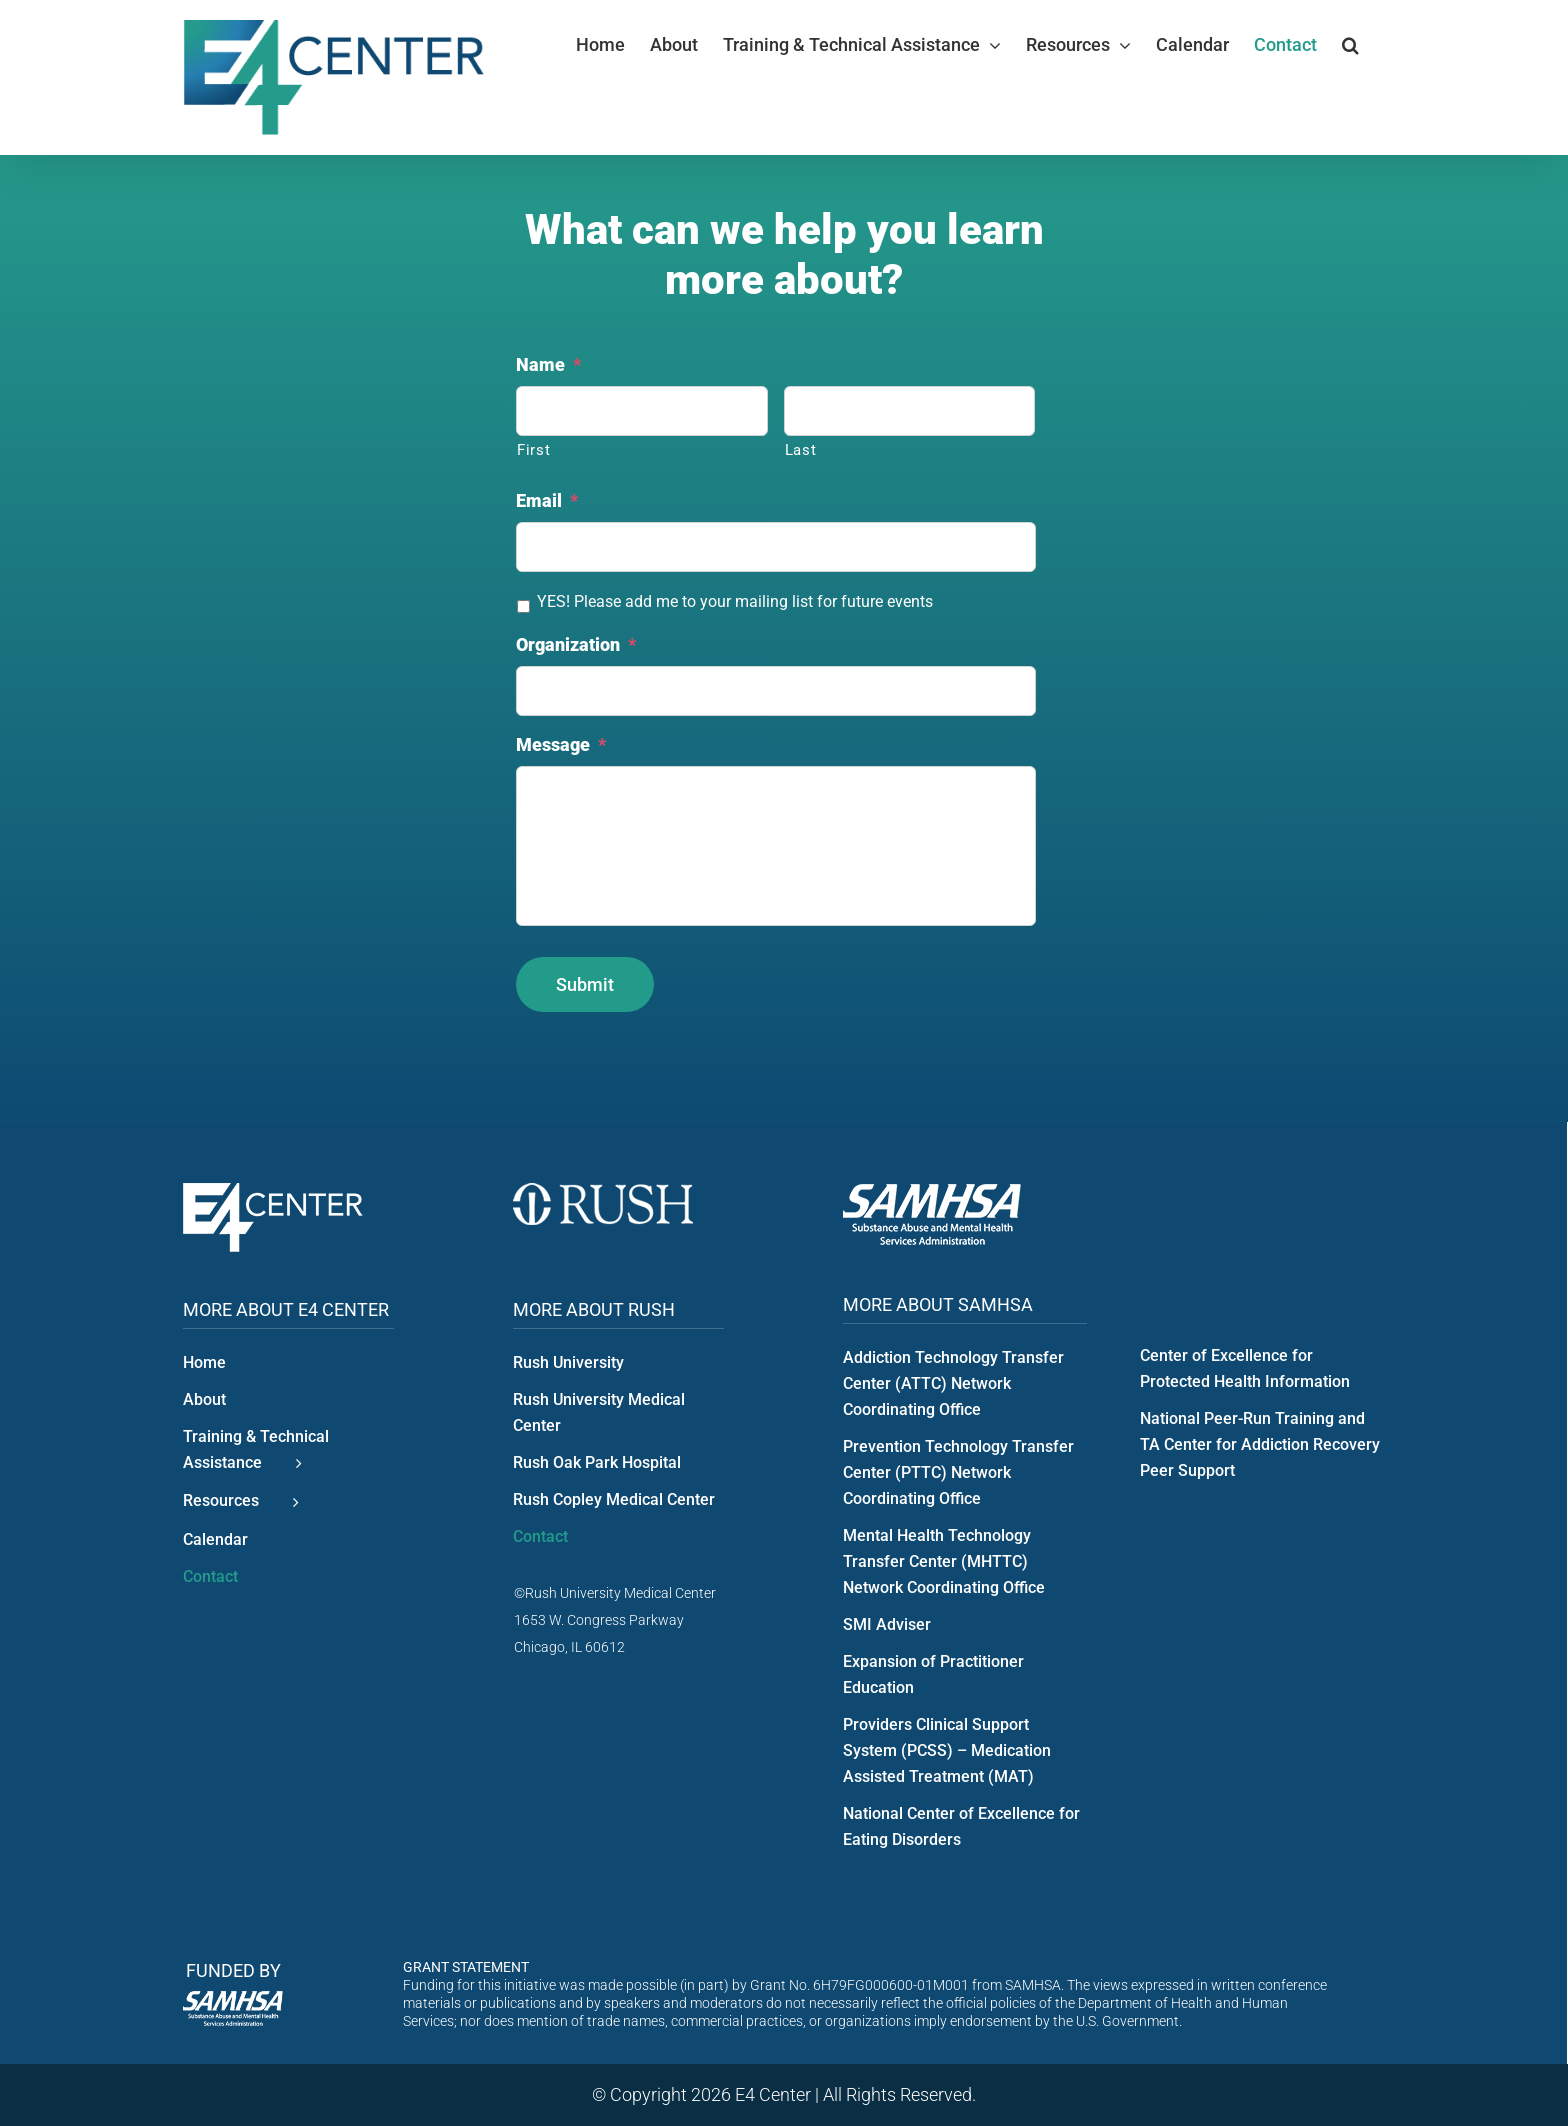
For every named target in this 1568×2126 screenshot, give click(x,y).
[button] (1350, 45)
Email (547, 500)
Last (801, 450)
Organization (576, 644)
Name (548, 364)
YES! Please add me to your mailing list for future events (735, 601)
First (533, 450)
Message (561, 744)
